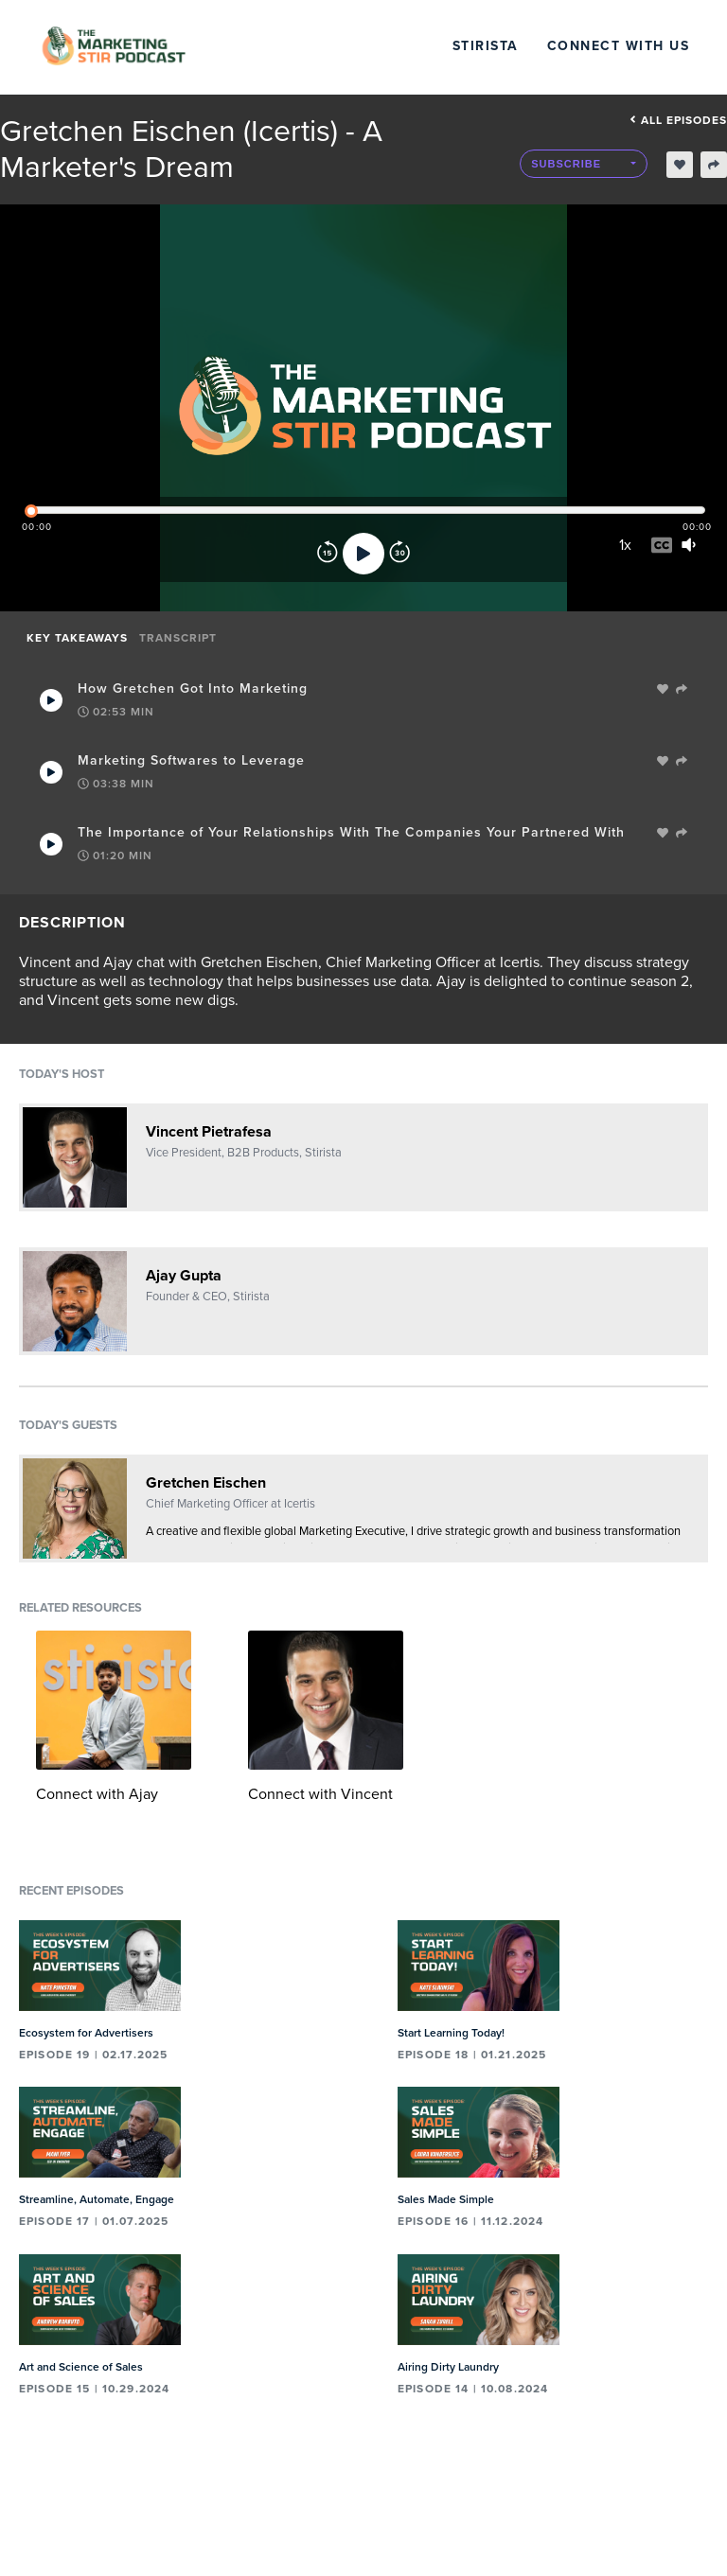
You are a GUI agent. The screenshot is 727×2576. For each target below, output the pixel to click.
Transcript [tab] (178, 637)
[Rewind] (327, 553)
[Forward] (399, 553)
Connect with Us (618, 46)
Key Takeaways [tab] (77, 637)
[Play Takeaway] (51, 700)
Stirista (485, 46)
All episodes (678, 120)
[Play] (363, 553)
